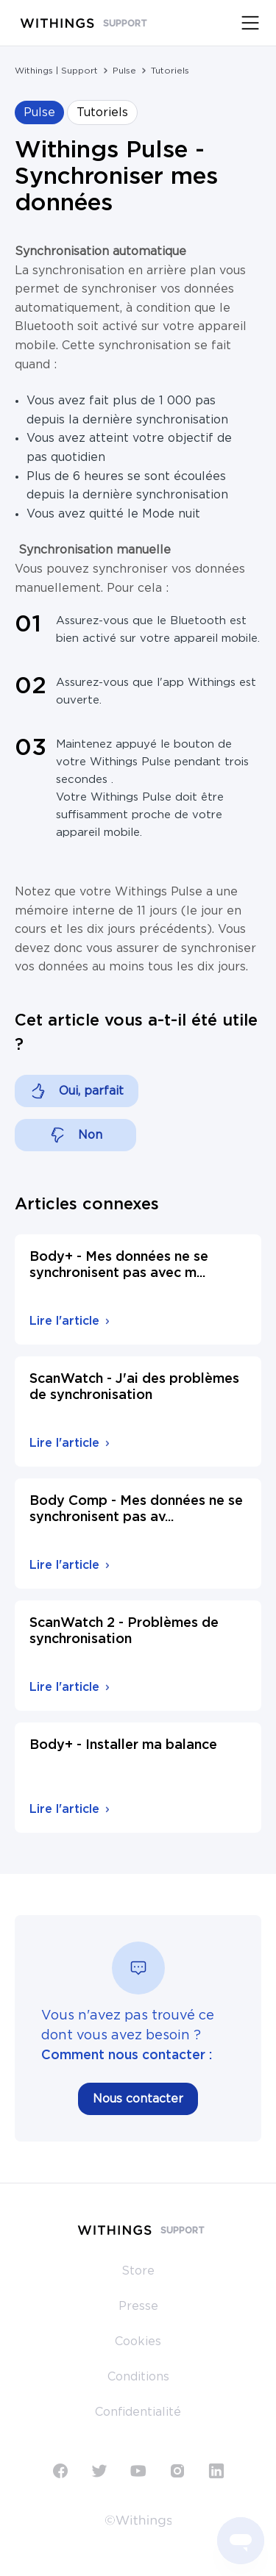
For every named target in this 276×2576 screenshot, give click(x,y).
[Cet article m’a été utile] (76, 1091)
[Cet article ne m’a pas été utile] (75, 1135)
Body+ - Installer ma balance (123, 1745)
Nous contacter (138, 2099)
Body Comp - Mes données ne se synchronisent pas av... (136, 1509)
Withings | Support (56, 70)
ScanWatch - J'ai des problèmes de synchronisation (134, 1387)
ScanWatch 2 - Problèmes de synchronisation (124, 1631)
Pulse (124, 70)
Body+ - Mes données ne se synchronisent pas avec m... (118, 1265)
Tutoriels (170, 70)
